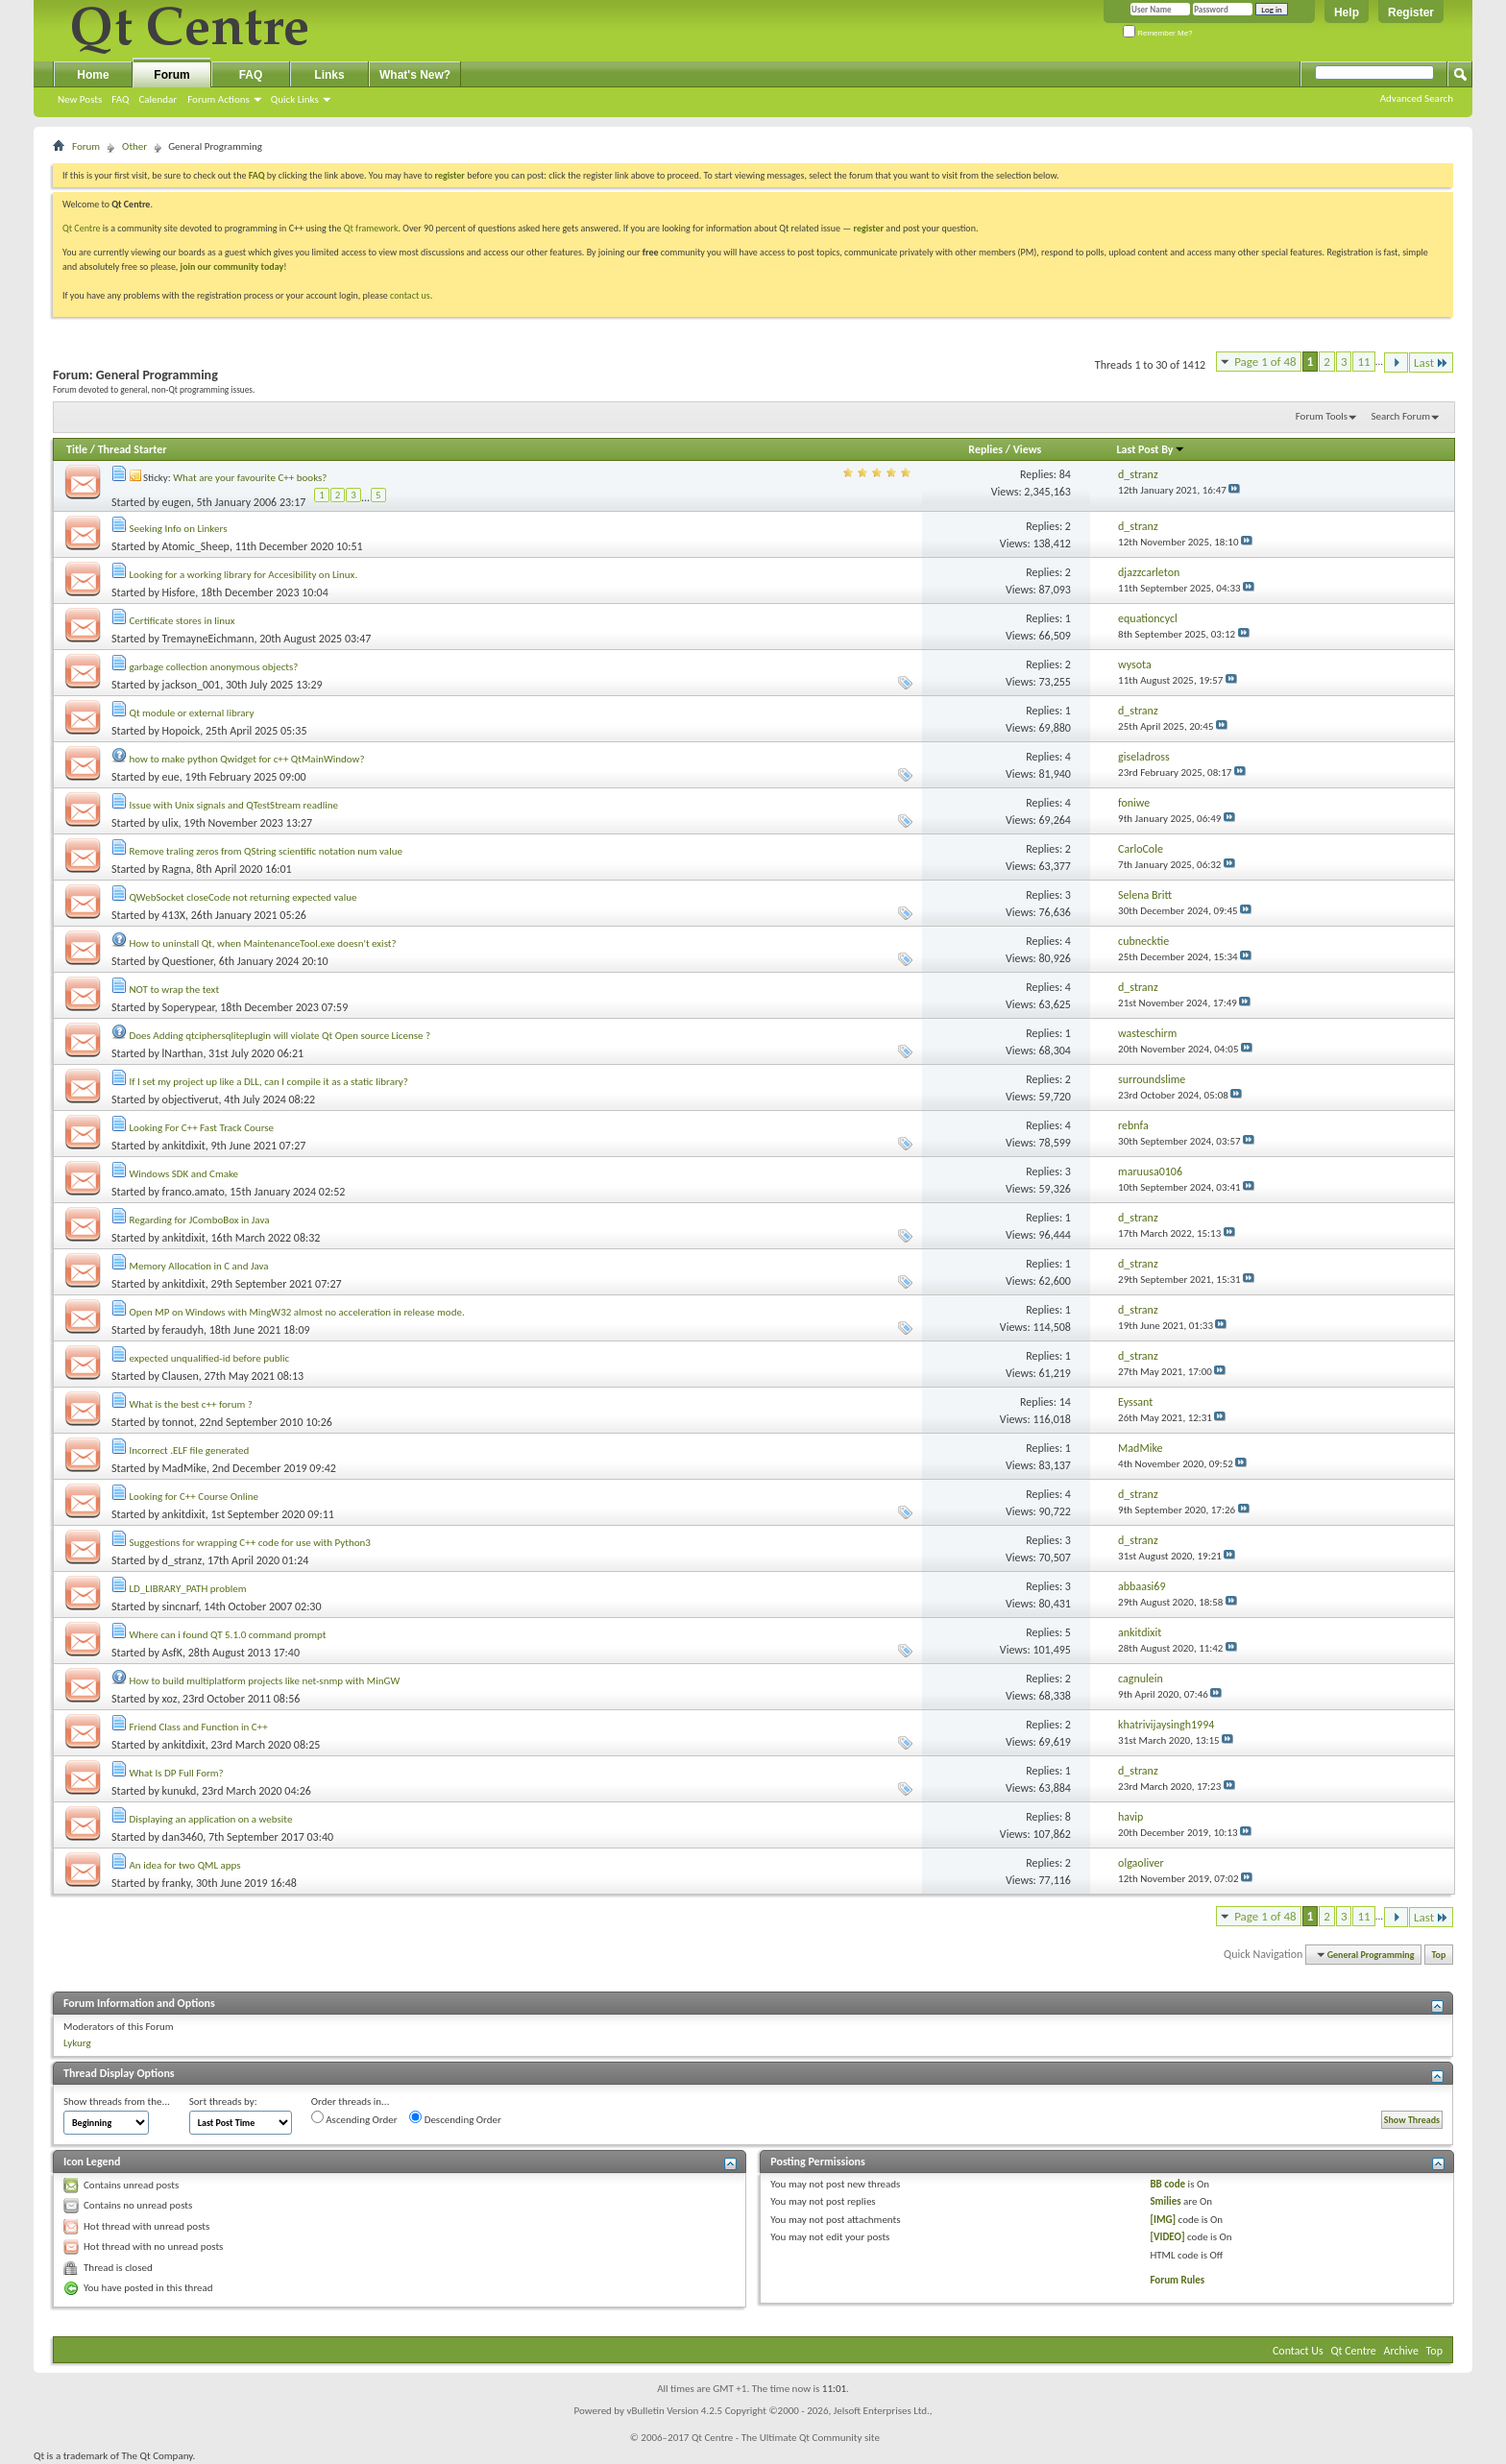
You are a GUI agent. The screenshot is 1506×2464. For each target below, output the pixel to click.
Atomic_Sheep (196, 546)
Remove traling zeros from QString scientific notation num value (266, 851)
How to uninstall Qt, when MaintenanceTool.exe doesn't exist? (263, 943)
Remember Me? (1158, 33)
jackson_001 (191, 684)
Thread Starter (132, 449)
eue (171, 777)
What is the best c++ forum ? (191, 1404)
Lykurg (77, 2043)
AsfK (172, 1652)
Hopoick (181, 730)
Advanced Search (1416, 98)
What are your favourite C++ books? (250, 477)
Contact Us (1298, 2350)
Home (93, 75)
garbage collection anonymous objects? (214, 667)
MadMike (184, 1468)
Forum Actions (218, 99)
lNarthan (183, 1053)
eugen (176, 502)
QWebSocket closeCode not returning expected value (243, 897)
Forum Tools (1322, 416)
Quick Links (295, 99)
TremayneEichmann (208, 638)
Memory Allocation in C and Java (199, 1266)
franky (176, 1883)
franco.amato (193, 1191)
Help (1346, 12)
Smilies (1165, 2201)
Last (1431, 362)
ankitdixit (184, 1145)
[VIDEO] (1167, 2237)
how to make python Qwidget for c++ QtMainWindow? (247, 759)
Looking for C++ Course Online (194, 1496)
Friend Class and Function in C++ (199, 1727)
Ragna (176, 869)
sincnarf (180, 1606)
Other (134, 146)
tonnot (178, 1422)
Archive (1401, 2350)
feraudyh (183, 1330)
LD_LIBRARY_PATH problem (188, 1588)
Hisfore (179, 592)
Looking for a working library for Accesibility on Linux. (244, 574)
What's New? (414, 75)
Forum (171, 75)
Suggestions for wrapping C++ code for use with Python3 (250, 1542)
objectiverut (190, 1099)
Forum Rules (1177, 2280)
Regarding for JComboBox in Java (200, 1220)
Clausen (180, 1376)
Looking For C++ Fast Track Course (202, 1128)
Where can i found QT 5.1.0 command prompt (228, 1635)
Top (1439, 1954)
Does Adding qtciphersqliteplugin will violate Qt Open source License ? (280, 1035)
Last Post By (1151, 449)
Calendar (157, 99)
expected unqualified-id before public (210, 1358)
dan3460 (183, 1837)
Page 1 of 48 (1265, 361)
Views (1027, 449)
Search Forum (1401, 416)
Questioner (187, 961)
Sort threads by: (223, 2101)
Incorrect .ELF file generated (190, 1450)
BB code (1167, 2184)
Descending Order (455, 2118)
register (869, 228)
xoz (170, 1698)
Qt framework (371, 228)
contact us (410, 295)
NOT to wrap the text (175, 989)
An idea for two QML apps (185, 1865)
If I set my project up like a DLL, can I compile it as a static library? (269, 1081)
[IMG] (1163, 2219)
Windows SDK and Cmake (184, 1174)
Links (329, 75)
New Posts (80, 99)
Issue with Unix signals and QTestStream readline (234, 805)
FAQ (120, 99)
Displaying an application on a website (211, 1819)
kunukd (179, 1791)
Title (76, 449)
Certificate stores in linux (182, 621)
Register (1411, 12)
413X (173, 915)
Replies (985, 449)
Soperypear (188, 1007)
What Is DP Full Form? (177, 1773)
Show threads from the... (116, 2101)
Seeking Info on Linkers (179, 528)
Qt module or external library (192, 713)
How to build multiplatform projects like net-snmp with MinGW (265, 1681)
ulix (170, 823)
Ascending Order (354, 2118)
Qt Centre (81, 228)
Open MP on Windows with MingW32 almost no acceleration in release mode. (297, 1312)
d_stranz (182, 1560)
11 (1363, 361)
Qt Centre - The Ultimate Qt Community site (786, 2437)
